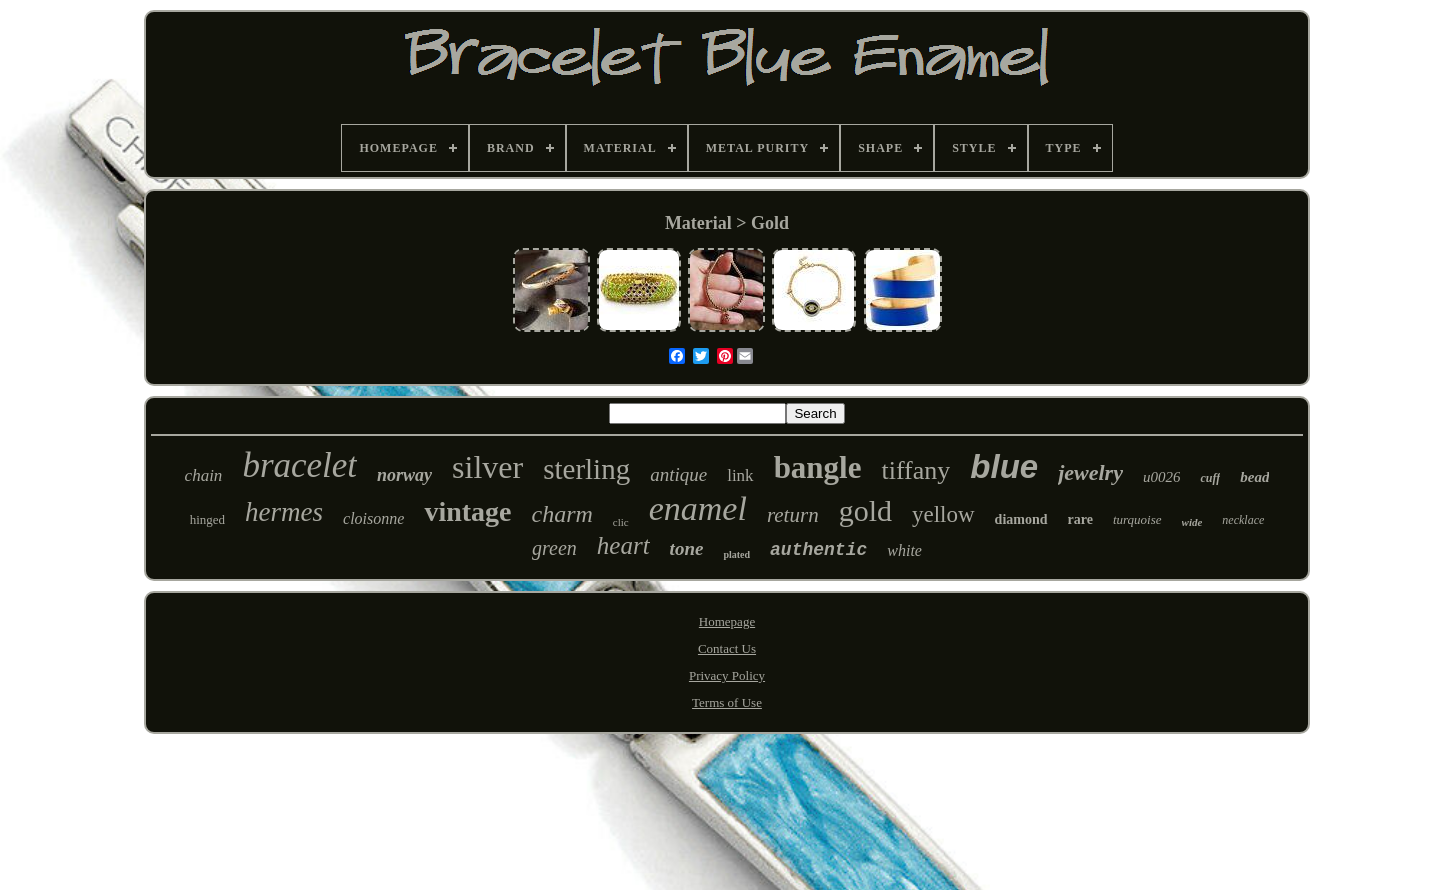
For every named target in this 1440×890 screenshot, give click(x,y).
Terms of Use (727, 702)
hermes (284, 512)
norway (404, 475)
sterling (586, 469)
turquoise (1137, 519)
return (793, 515)
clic (621, 522)
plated (736, 554)
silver (487, 467)
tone (687, 548)
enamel (698, 508)
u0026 (1162, 477)
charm (562, 514)
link (740, 475)
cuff (1210, 478)
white (904, 550)
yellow (943, 514)
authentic (818, 550)
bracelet (299, 465)
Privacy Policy (727, 675)
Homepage (727, 621)
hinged (207, 519)
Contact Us (727, 648)
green (554, 548)
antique (678, 474)
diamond (1021, 519)
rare (1080, 519)
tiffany (915, 470)
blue (1004, 466)
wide (1192, 522)
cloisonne (373, 518)
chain (204, 475)
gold (865, 510)
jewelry (1090, 472)
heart (623, 545)
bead (1254, 477)
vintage (467, 511)
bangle (818, 467)
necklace (1243, 520)
